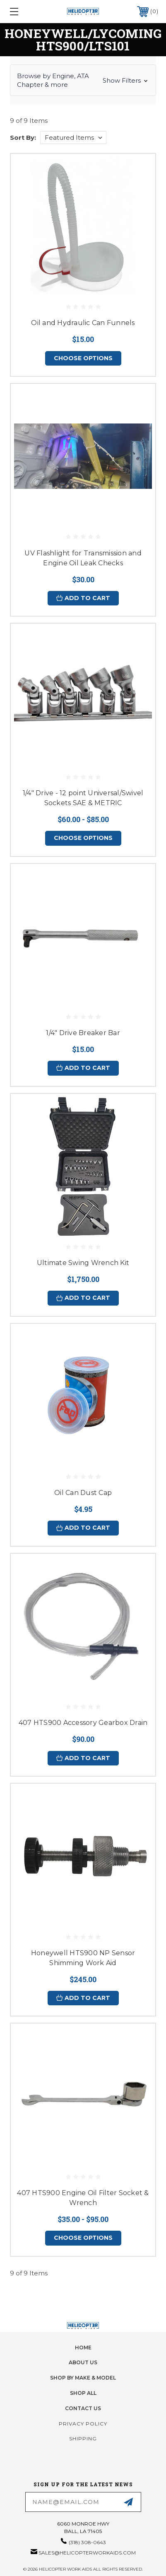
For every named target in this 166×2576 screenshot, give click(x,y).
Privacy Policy (83, 2424)
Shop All (83, 2393)
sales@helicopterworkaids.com (87, 2553)
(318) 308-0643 (87, 2542)
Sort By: (23, 137)
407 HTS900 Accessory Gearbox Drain (83, 1723)
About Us (83, 2362)
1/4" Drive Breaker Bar (83, 1033)
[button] (83, 80)
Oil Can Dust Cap (83, 1493)
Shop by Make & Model (83, 2378)
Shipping (83, 2438)
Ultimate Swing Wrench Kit (83, 1263)
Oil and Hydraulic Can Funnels (83, 323)
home (83, 2347)
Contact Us (83, 2408)
